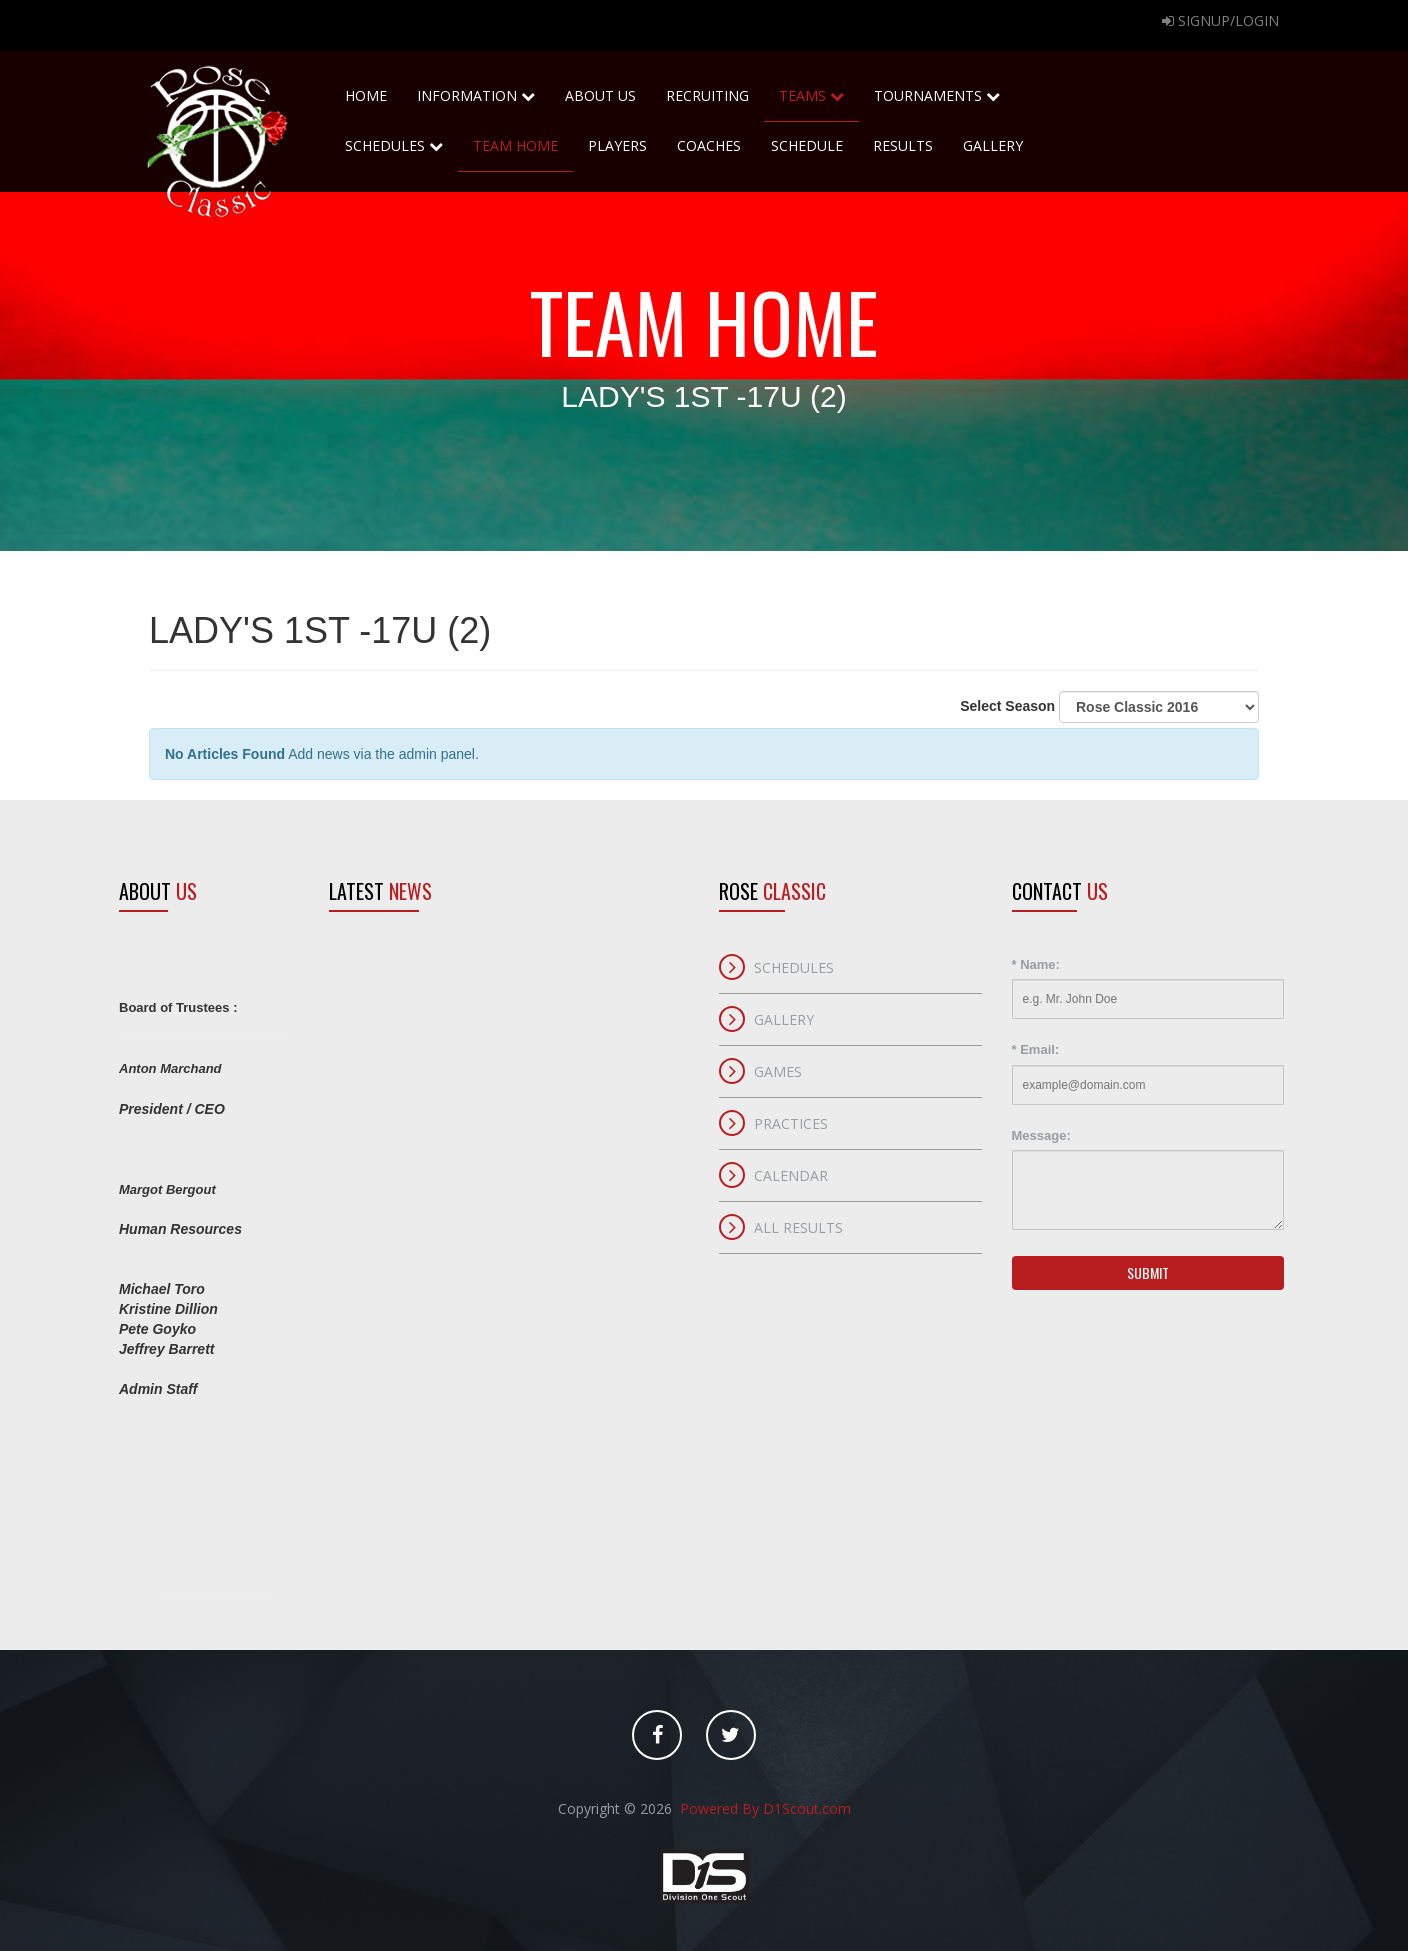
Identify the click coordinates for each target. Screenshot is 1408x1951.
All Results (798, 1227)
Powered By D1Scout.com (763, 1808)
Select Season (1109, 707)
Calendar (791, 1175)
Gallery (993, 145)
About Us (600, 88)
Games (778, 1071)
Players (617, 145)
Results (903, 145)
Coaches (709, 145)
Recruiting (707, 88)
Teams (811, 88)
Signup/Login (1220, 20)
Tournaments (937, 88)
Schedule (807, 145)
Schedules (394, 138)
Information (476, 95)
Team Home (515, 145)
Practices (791, 1123)
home (366, 88)
